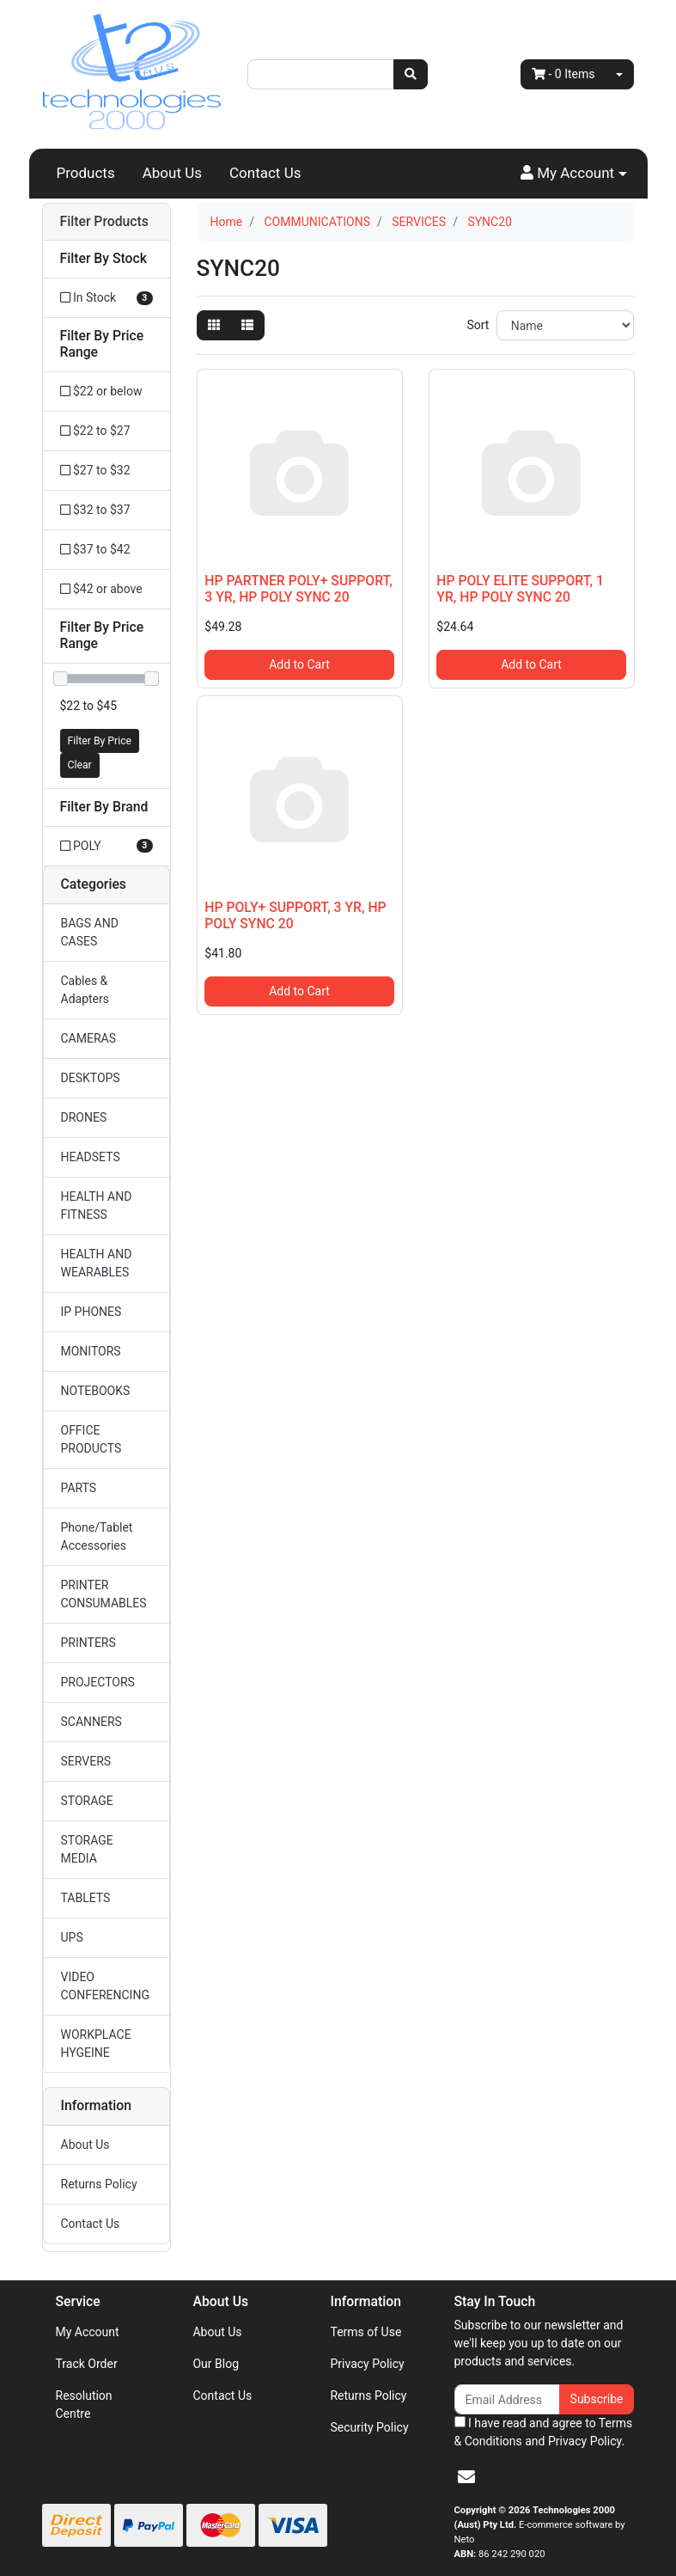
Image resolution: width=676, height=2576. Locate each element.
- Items (563, 74)
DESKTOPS (90, 1078)
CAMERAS (89, 1038)
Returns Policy (99, 2184)
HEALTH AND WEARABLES (96, 1263)
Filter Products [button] (104, 221)
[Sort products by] (565, 325)
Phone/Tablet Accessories (97, 1536)
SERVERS (86, 1761)
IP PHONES (91, 1312)
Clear (80, 765)
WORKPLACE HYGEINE (96, 2043)
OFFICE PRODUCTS (91, 1439)
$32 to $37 (95, 510)
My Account (87, 2332)
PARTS (79, 1488)
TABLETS (86, 1898)
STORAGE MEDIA (87, 1849)
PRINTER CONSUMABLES (104, 1594)
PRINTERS (88, 1642)
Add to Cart (299, 664)
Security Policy (369, 2427)
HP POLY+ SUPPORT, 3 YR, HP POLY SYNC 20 (295, 915)
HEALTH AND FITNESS (96, 1205)
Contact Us (265, 172)
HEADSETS (90, 1157)
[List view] (247, 325)
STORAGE (87, 1801)
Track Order (87, 2364)
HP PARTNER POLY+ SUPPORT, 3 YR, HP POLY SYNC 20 (298, 588)
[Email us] (466, 2477)
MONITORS (91, 1351)
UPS (72, 1937)
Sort (477, 325)
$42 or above (101, 589)
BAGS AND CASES (90, 932)
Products (86, 172)
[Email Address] (507, 2399)
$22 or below (101, 391)
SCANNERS (91, 1722)
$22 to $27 (95, 430)
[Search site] (410, 74)
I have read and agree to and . (543, 2432)
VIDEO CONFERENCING (105, 1986)
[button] (574, 174)
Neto (464, 2539)
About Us (172, 172)
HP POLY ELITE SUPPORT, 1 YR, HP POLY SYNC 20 (520, 588)
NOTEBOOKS (96, 1391)
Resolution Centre (84, 2404)
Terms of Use (365, 2332)
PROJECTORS (98, 1682)
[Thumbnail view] (214, 325)
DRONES (84, 1117)
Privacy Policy (367, 2364)
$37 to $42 (95, 549)
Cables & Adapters (85, 990)
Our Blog (215, 2364)
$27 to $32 (95, 470)
